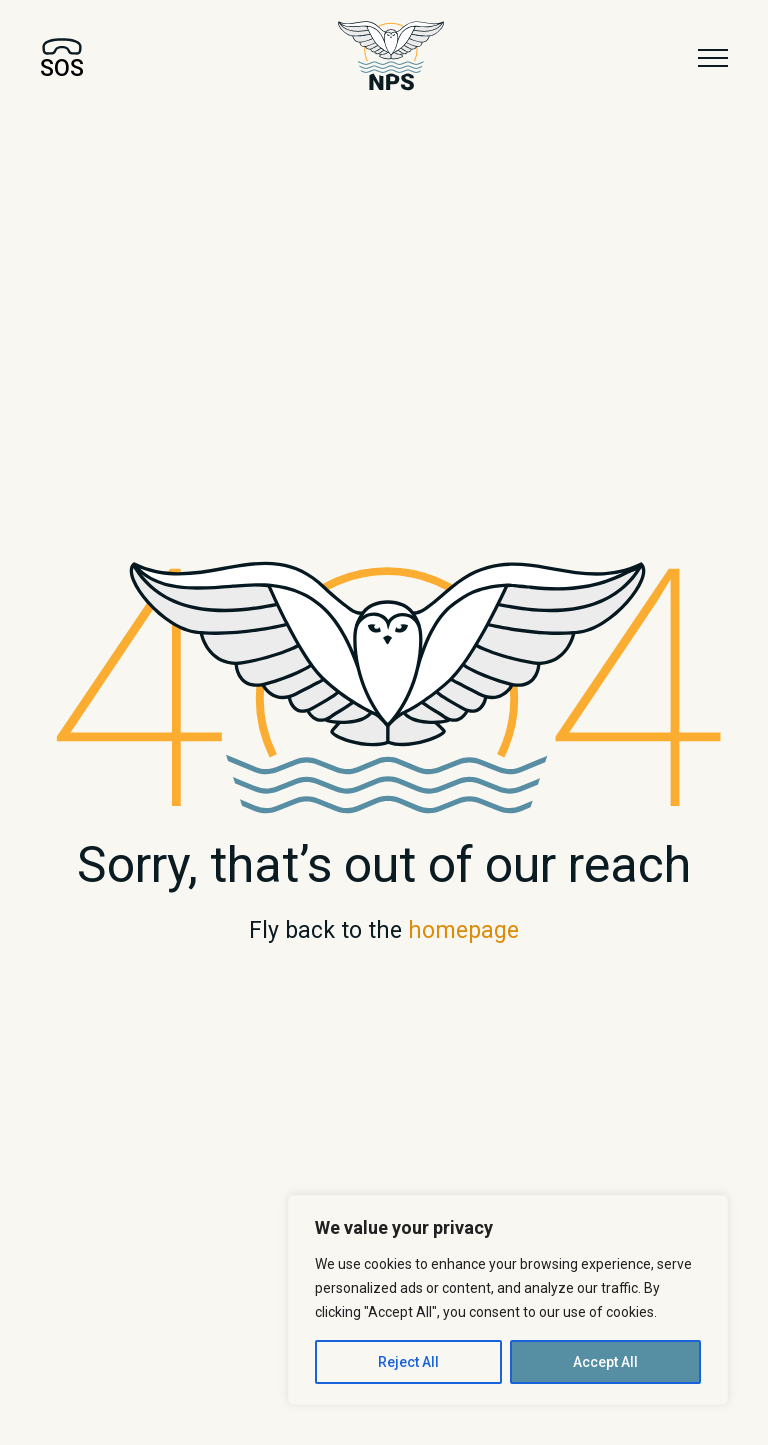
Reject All (408, 1362)
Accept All (605, 1362)
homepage (463, 930)
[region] (508, 1300)
